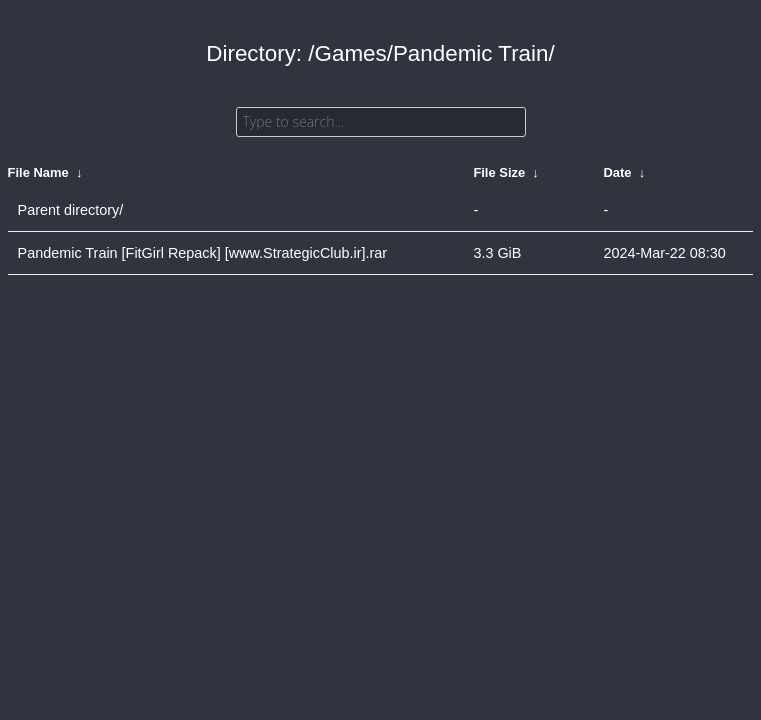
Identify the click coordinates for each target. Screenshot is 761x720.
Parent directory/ (71, 210)
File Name (38, 172)
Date (617, 172)
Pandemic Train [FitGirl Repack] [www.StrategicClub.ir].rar (202, 253)
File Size (499, 172)
